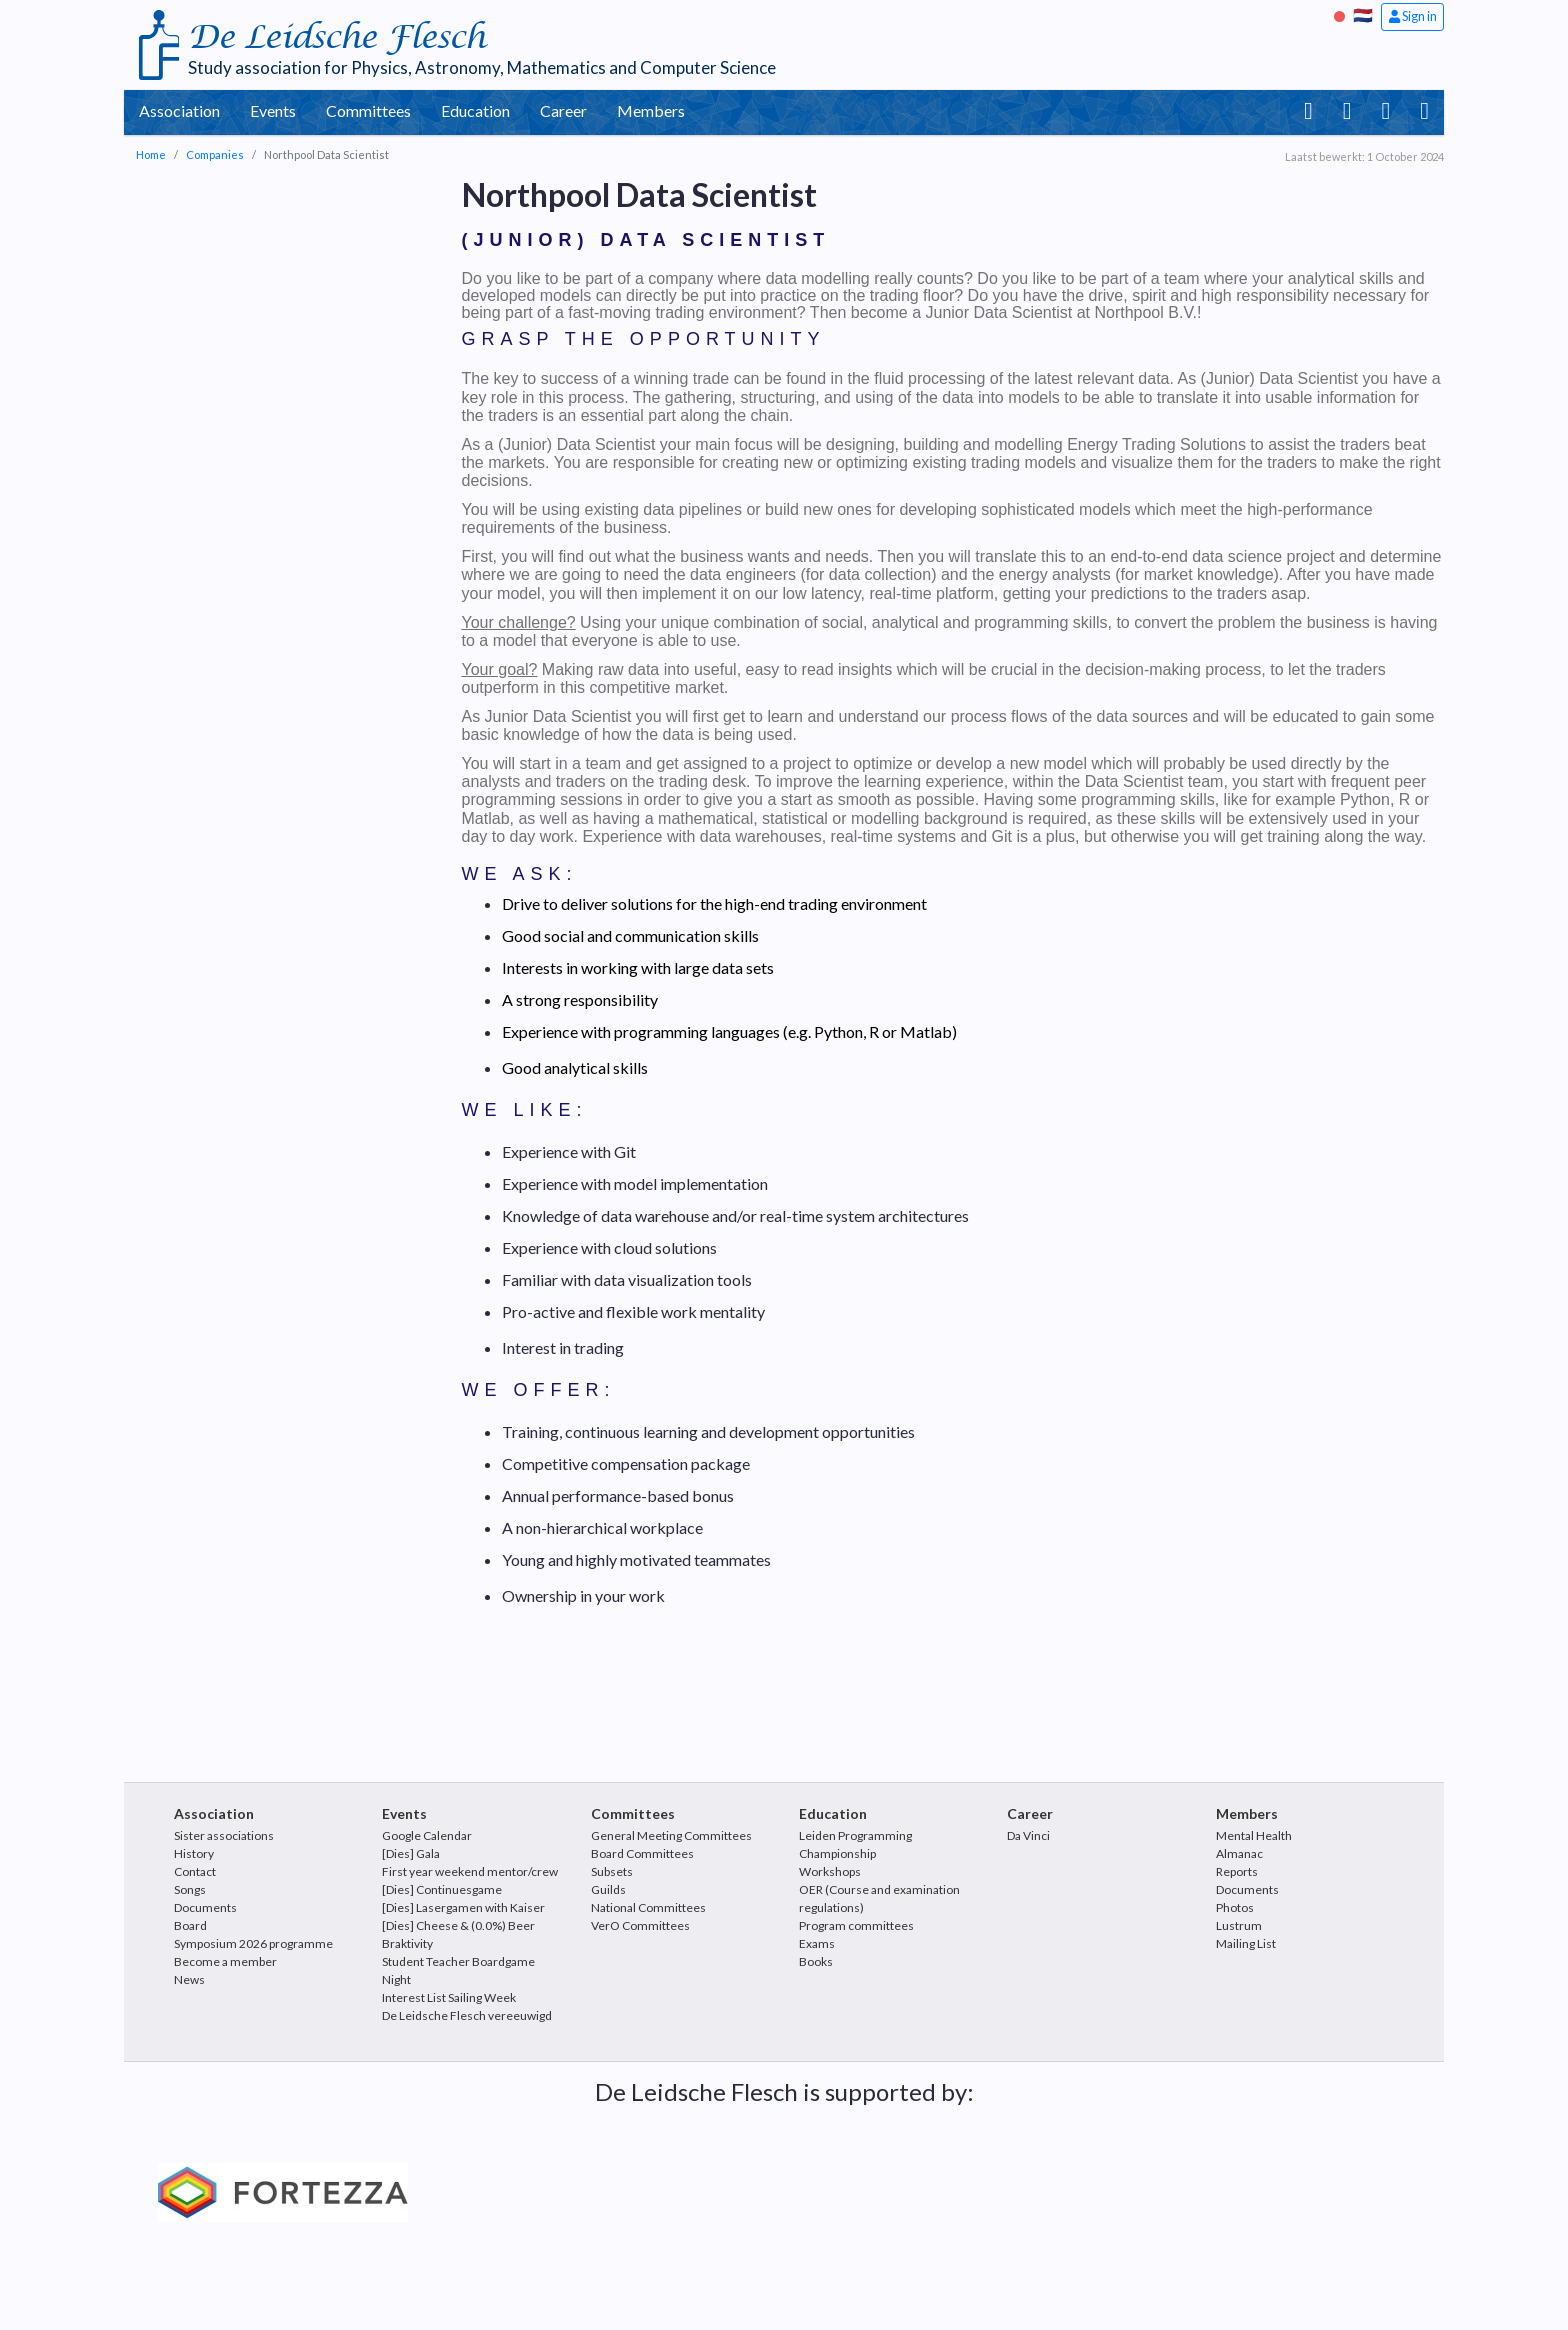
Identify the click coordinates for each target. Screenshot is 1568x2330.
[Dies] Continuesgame (442, 1889)
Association (179, 110)
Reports (1237, 1871)
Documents (205, 1907)
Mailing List (1246, 1943)
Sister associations (224, 1835)
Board (190, 1925)
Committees (368, 110)
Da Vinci (1028, 1835)
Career (563, 110)
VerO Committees (640, 1925)
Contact (195, 1871)
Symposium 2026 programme (253, 1943)
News (189, 1979)
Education (475, 110)
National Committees (648, 1907)
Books (816, 1961)
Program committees (856, 1925)
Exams (817, 1943)
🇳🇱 (1363, 14)
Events (273, 110)
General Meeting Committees (671, 1835)
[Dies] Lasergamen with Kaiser (463, 1907)
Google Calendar (427, 1835)
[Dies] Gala (411, 1853)
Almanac (1239, 1853)
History (194, 1853)
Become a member (225, 1961)
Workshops (830, 1871)
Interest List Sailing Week (449, 1997)
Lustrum (1239, 1925)
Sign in (1413, 16)
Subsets (612, 1871)
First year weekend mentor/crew (470, 1871)
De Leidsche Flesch (336, 37)
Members (651, 110)
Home (151, 154)
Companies (215, 154)
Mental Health (1254, 1835)
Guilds (608, 1889)
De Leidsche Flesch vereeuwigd (467, 2015)
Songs (190, 1889)
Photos (1235, 1907)
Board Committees (642, 1853)
